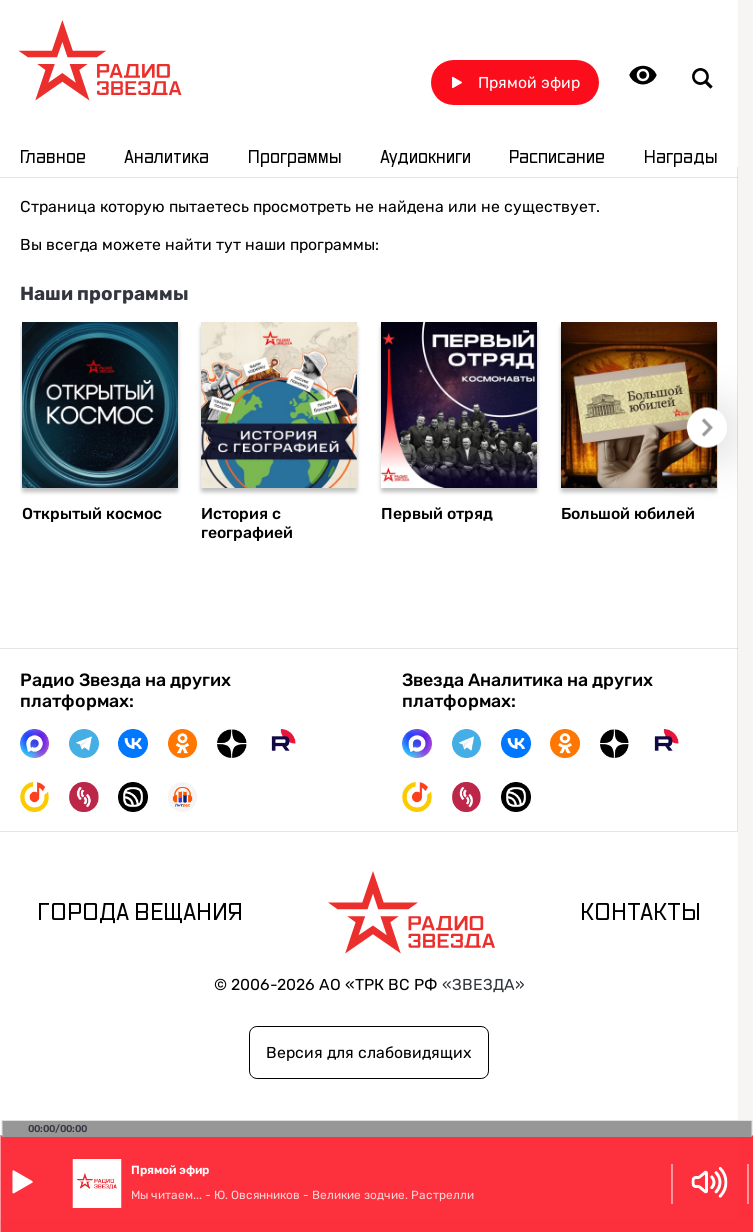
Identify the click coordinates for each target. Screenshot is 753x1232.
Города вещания (140, 913)
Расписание (557, 158)
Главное (53, 158)
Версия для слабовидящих (369, 1052)
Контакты (640, 913)
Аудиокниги (425, 158)
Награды (681, 158)
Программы (295, 158)
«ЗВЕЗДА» (483, 984)
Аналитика (166, 158)
